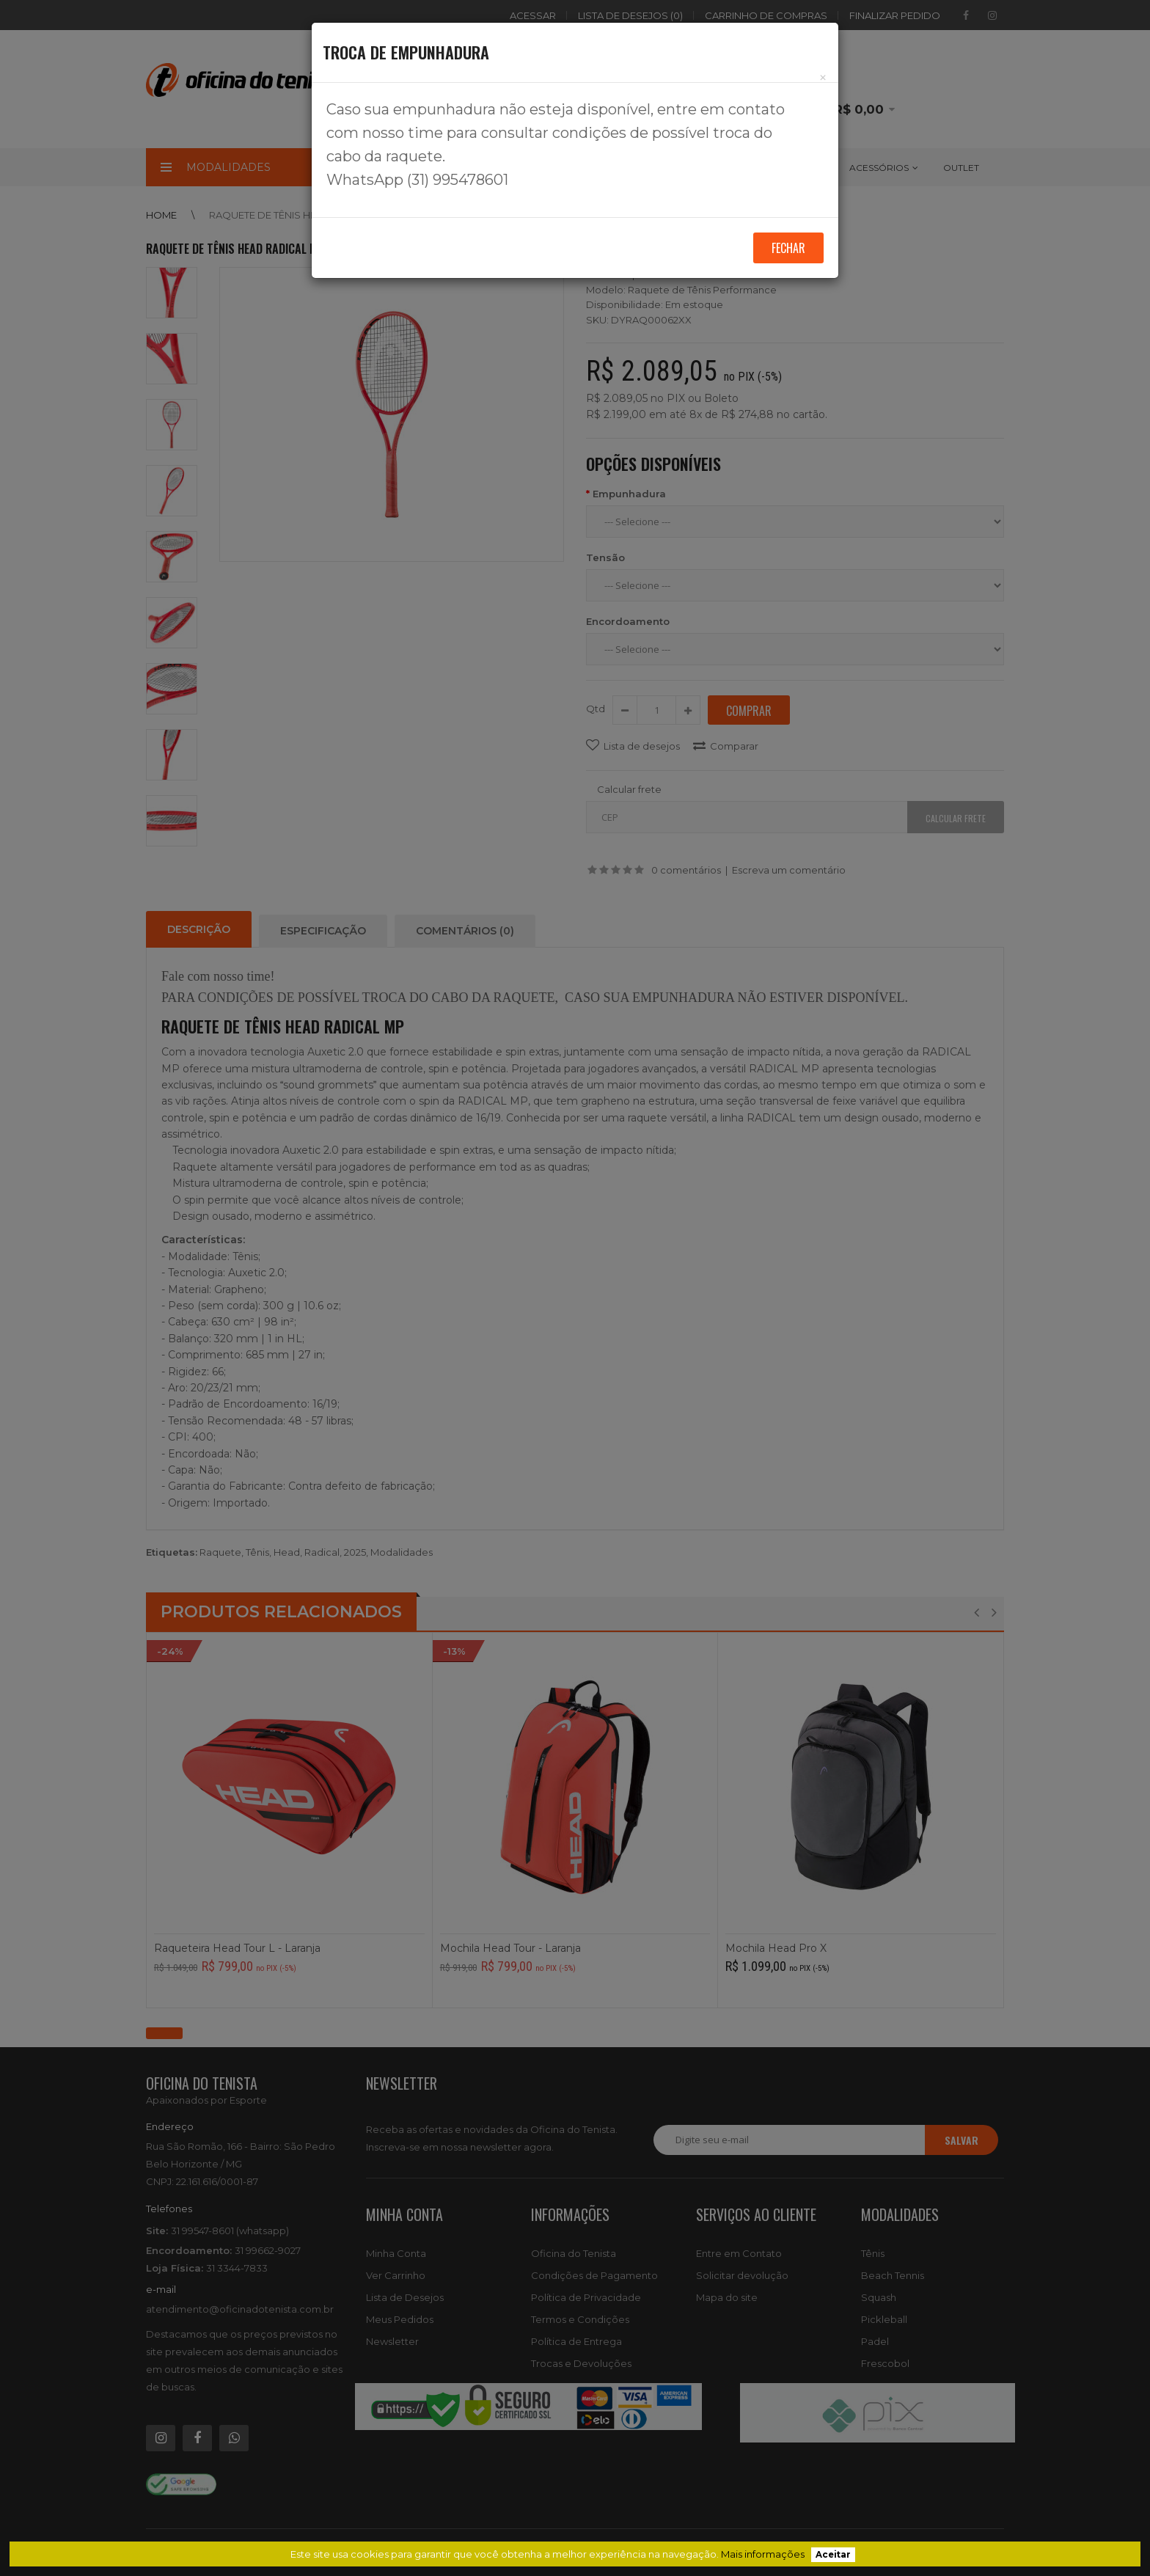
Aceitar (833, 2555)
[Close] (822, 77)
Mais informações (763, 2554)
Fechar (788, 248)
